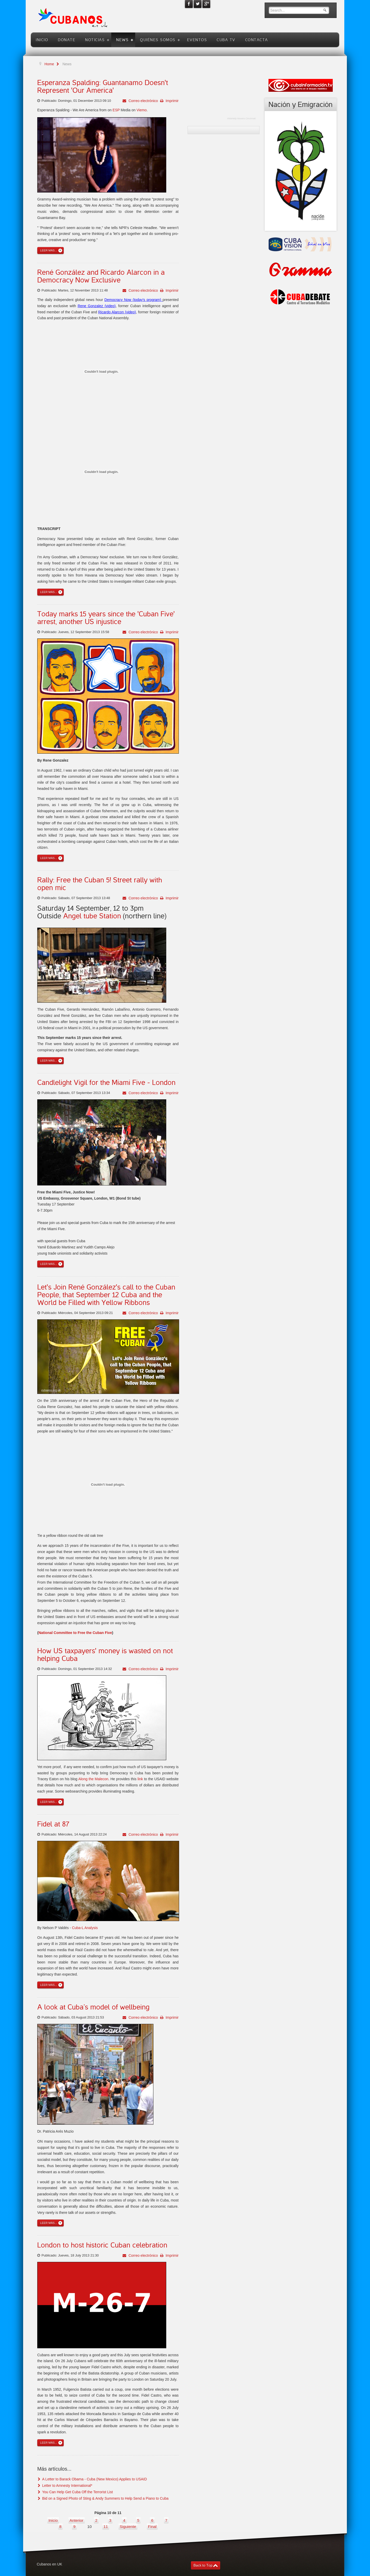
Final (152, 2526)
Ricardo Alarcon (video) (117, 312)
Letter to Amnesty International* (66, 2485)
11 (106, 2526)
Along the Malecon (93, 1779)
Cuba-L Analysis (85, 1928)
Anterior (77, 2520)
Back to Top (202, 2565)
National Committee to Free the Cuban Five (75, 1633)
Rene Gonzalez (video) (97, 306)
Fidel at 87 (53, 1824)
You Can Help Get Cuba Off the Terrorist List (77, 2492)
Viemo (141, 110)
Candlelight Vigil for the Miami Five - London (106, 1082)
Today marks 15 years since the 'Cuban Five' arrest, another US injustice (106, 618)
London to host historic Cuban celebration (102, 2245)
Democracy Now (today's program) (133, 300)
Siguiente (128, 2526)
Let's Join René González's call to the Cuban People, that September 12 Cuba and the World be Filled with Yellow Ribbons (106, 1295)
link (140, 1779)
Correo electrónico (142, 101)
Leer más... (48, 250)
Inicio (53, 2520)
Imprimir (172, 101)
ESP (116, 110)
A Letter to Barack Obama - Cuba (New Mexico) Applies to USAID (94, 2479)
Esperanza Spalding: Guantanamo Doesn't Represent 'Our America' (102, 86)
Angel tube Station (92, 916)
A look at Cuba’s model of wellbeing (93, 2007)
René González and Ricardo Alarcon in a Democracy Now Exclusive (101, 276)
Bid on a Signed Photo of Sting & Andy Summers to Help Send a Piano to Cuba (105, 2498)
